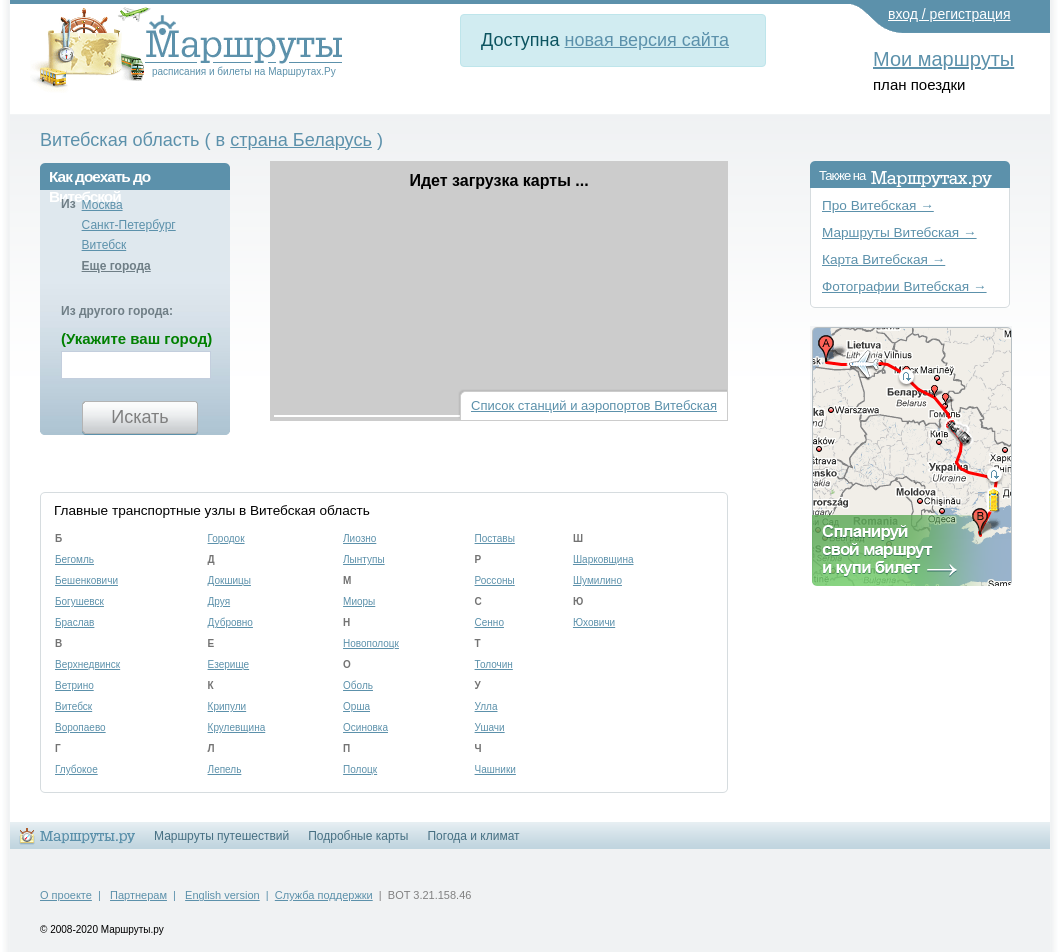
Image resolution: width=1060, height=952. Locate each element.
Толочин (494, 664)
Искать (139, 417)
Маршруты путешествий (221, 836)
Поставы (495, 538)
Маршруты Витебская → (899, 232)
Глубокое (76, 769)
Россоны (495, 580)
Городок (226, 538)
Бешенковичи (86, 580)
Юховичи (594, 622)
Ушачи (490, 727)
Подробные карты (358, 836)
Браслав (74, 622)
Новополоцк (371, 643)
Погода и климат (473, 836)
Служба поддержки (324, 895)
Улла (486, 706)
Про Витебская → (878, 205)
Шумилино (597, 580)
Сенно (489, 622)
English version (222, 895)
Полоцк (360, 769)
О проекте (66, 895)
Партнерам (138, 895)
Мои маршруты (943, 59)
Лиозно (359, 538)
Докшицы (229, 580)
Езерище (229, 664)
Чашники (495, 769)
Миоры (359, 601)
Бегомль (74, 559)
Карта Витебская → (883, 259)
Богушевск (79, 601)
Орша (356, 706)
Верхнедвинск (87, 664)
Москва (102, 205)
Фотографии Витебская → (904, 286)
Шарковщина (603, 559)
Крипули (227, 706)
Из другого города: (117, 311)
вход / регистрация (949, 14)
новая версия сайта (647, 40)
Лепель (225, 769)
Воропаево (80, 727)
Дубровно (230, 622)
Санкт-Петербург (129, 225)
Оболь (358, 685)
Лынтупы (364, 559)
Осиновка (365, 727)
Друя (219, 601)
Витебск (104, 245)
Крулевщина (237, 727)
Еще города (116, 266)
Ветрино (74, 685)
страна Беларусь (301, 140)
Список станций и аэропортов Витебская (594, 405)
